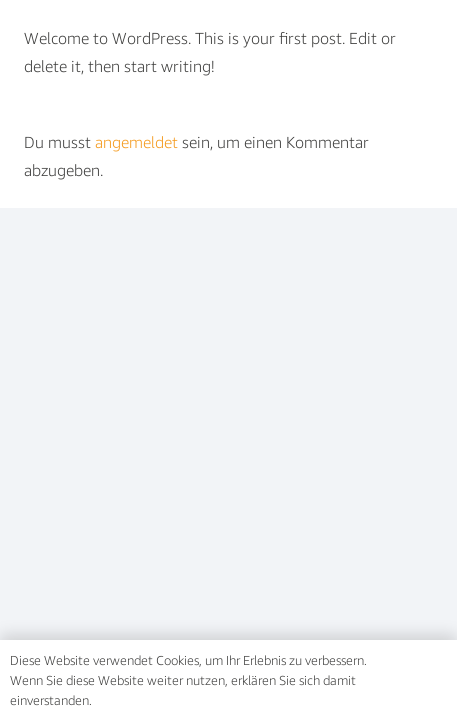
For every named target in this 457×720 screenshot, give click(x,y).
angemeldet (136, 142)
